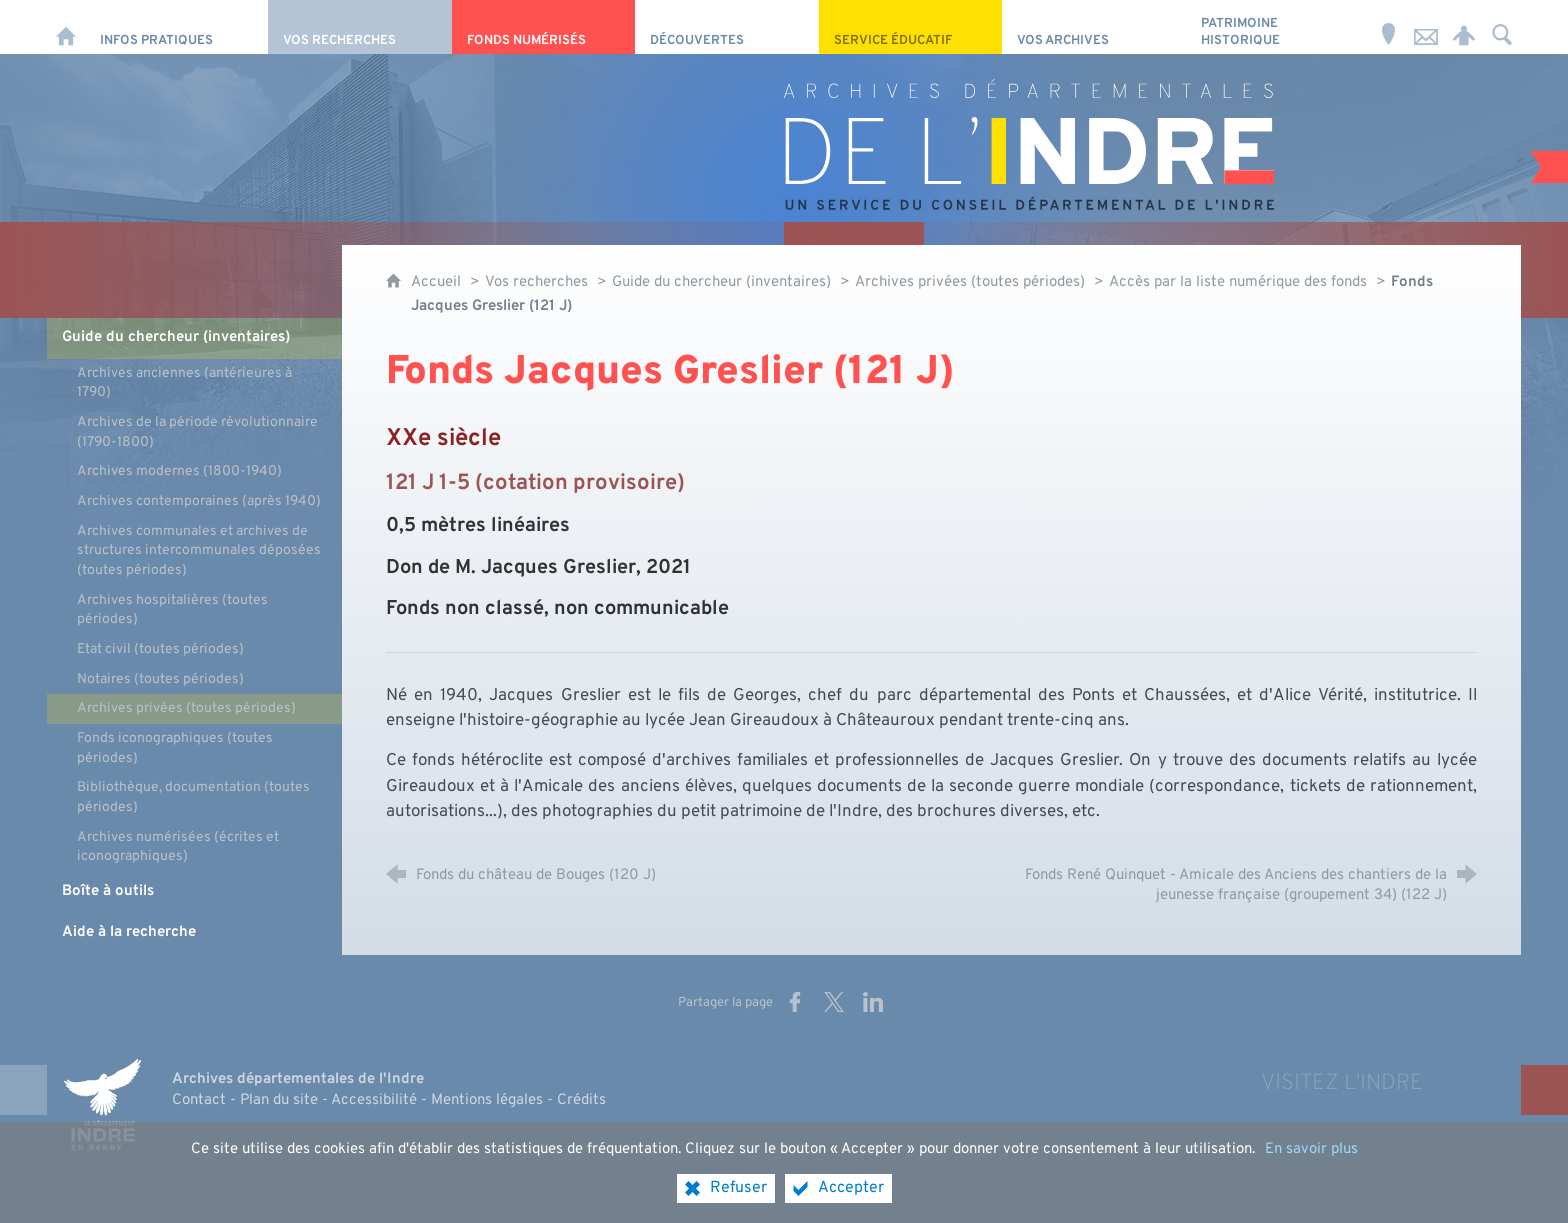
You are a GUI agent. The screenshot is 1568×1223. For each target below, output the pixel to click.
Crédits (581, 1100)
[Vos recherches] (359, 27)
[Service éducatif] (910, 27)
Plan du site (279, 1100)
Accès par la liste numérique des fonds (1238, 282)
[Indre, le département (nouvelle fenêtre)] (102, 1104)
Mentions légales (487, 1100)
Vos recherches (536, 282)
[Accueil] (66, 27)
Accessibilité (374, 1100)
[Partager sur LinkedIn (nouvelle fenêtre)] (873, 1002)
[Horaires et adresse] (1388, 27)
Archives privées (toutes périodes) (970, 282)
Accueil (438, 282)
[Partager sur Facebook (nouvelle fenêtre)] (795, 1002)
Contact (199, 1100)
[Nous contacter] (1426, 27)
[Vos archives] (1093, 27)
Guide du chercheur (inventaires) (723, 282)
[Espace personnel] (1464, 27)
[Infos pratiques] (176, 27)
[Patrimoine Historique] (1277, 27)
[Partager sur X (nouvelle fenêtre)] (834, 1002)
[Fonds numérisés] (543, 27)
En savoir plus (1311, 1165)
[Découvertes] (726, 27)
